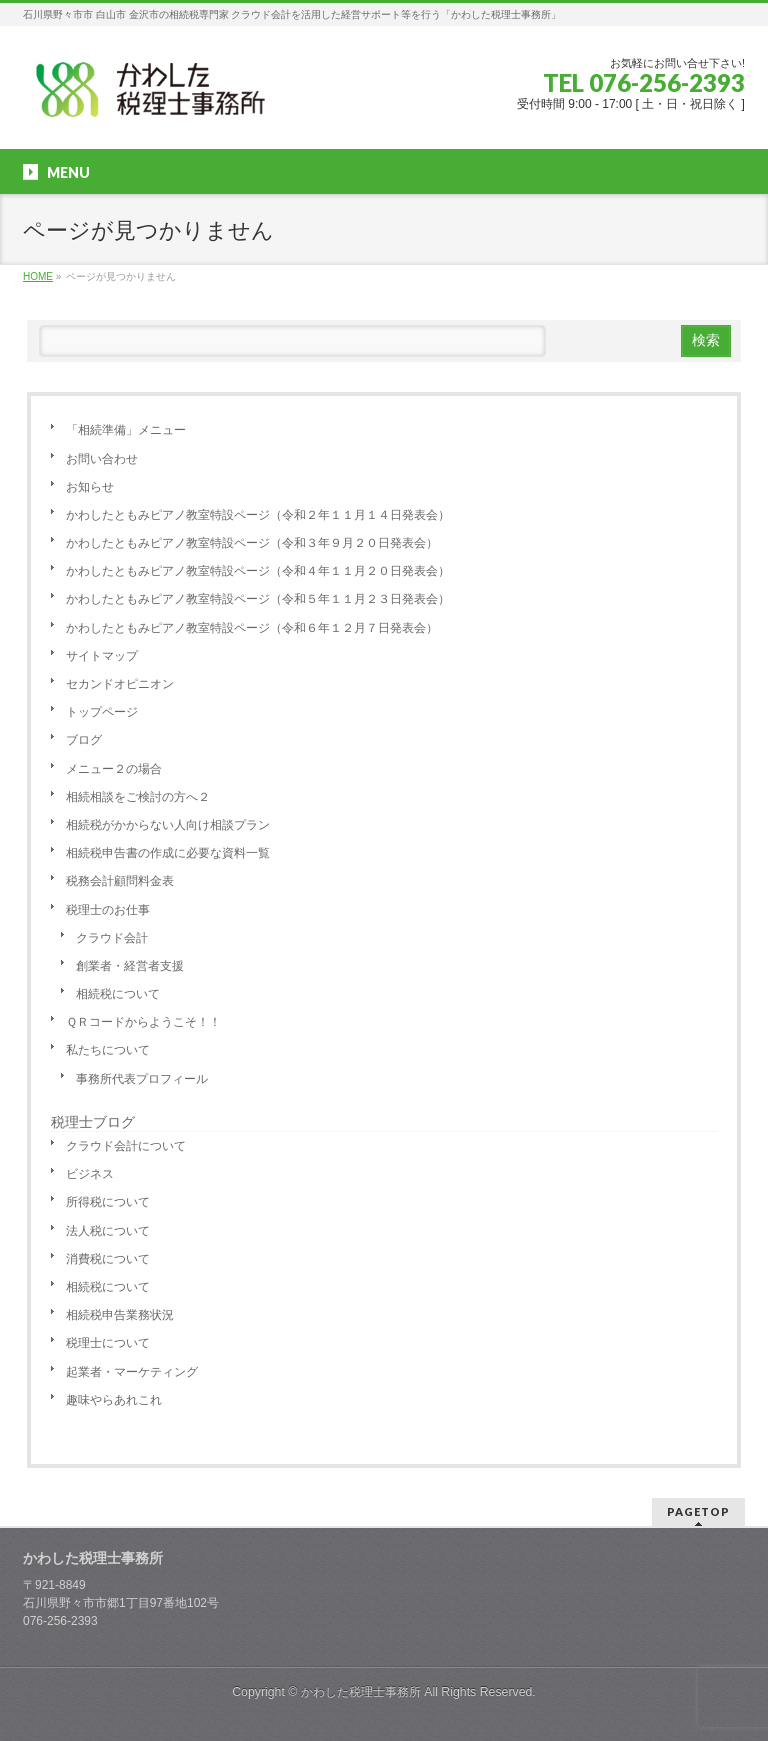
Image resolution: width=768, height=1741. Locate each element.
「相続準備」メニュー (126, 430)
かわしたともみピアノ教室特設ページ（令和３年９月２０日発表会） (252, 543)
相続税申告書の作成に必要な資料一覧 (168, 853)
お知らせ (90, 487)
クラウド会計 (112, 938)
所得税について (108, 1202)
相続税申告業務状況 (120, 1315)
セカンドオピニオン (120, 684)
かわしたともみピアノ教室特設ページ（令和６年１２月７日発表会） (252, 628)
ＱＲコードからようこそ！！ (143, 1022)
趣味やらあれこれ (114, 1400)
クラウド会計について (126, 1146)
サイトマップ (102, 656)
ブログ (84, 740)
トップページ (102, 712)
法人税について (108, 1231)
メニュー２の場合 (114, 769)
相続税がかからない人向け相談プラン (168, 825)
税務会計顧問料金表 (120, 881)
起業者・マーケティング (132, 1372)
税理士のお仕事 (108, 910)
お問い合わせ (102, 459)
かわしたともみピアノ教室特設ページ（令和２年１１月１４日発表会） (258, 515)
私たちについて (108, 1050)
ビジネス (90, 1174)
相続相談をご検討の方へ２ (138, 797)
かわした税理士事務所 (361, 1692)
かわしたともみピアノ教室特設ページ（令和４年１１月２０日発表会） (258, 571)
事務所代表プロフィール (142, 1079)
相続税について (118, 994)
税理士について (108, 1343)
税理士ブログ (93, 1122)
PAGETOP (698, 1511)
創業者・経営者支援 (130, 966)
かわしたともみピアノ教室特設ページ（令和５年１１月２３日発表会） (258, 599)
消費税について (108, 1259)
